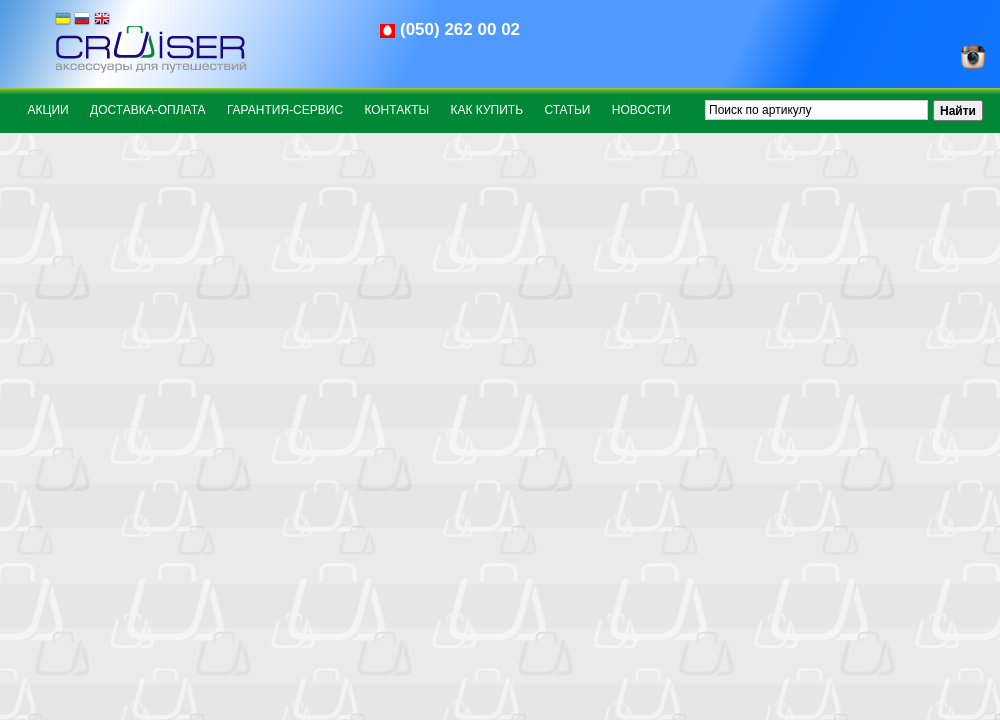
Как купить (487, 110)
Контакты (396, 110)
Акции (48, 110)
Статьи (567, 110)
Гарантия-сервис (285, 110)
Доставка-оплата (148, 110)
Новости (641, 110)
